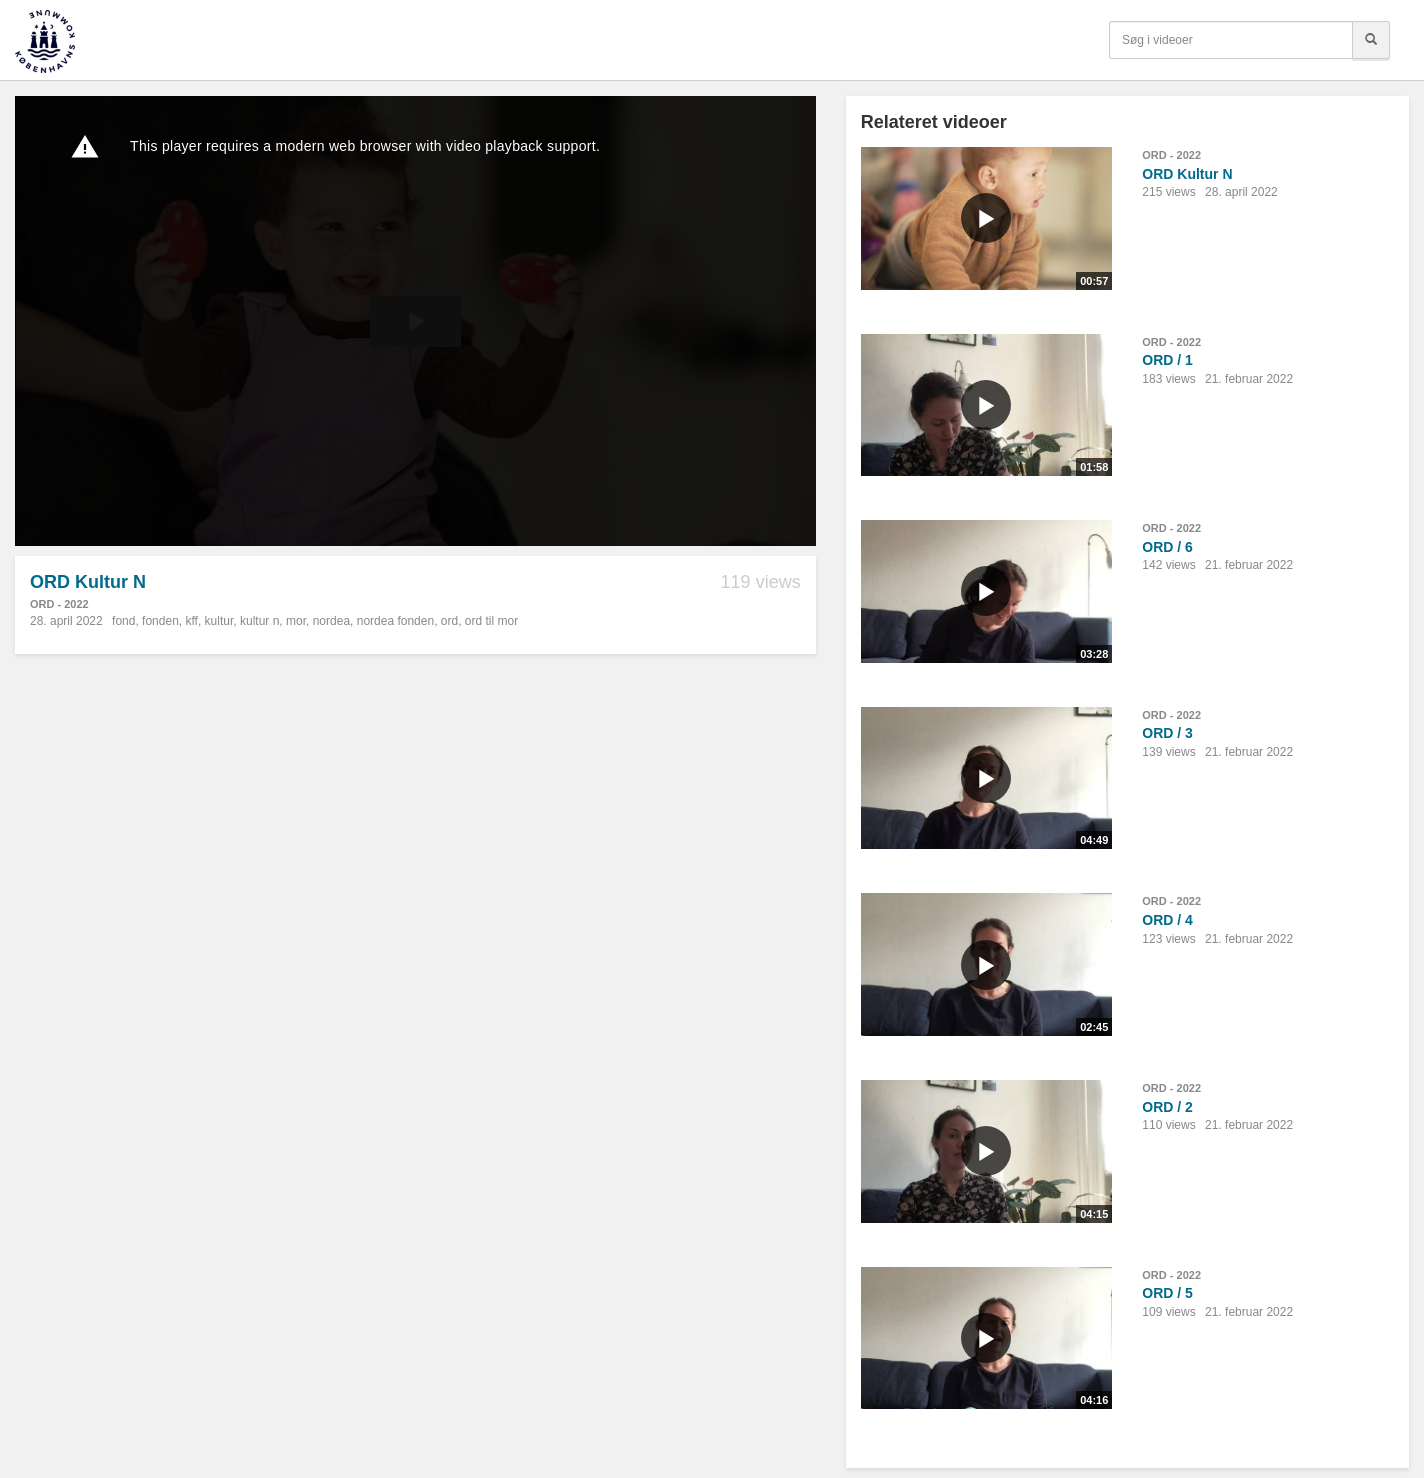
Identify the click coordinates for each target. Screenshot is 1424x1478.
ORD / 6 (1167, 547)
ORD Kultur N (1187, 174)
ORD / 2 (1167, 1107)
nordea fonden (395, 621)
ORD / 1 (1167, 360)
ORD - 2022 (59, 604)
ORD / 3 (1167, 733)
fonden (160, 621)
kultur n (259, 621)
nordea (331, 621)
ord (449, 621)
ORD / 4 (1167, 920)
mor (296, 621)
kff (191, 621)
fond (123, 621)
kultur (219, 621)
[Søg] (1371, 40)
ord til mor (491, 621)
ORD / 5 (1167, 1293)
